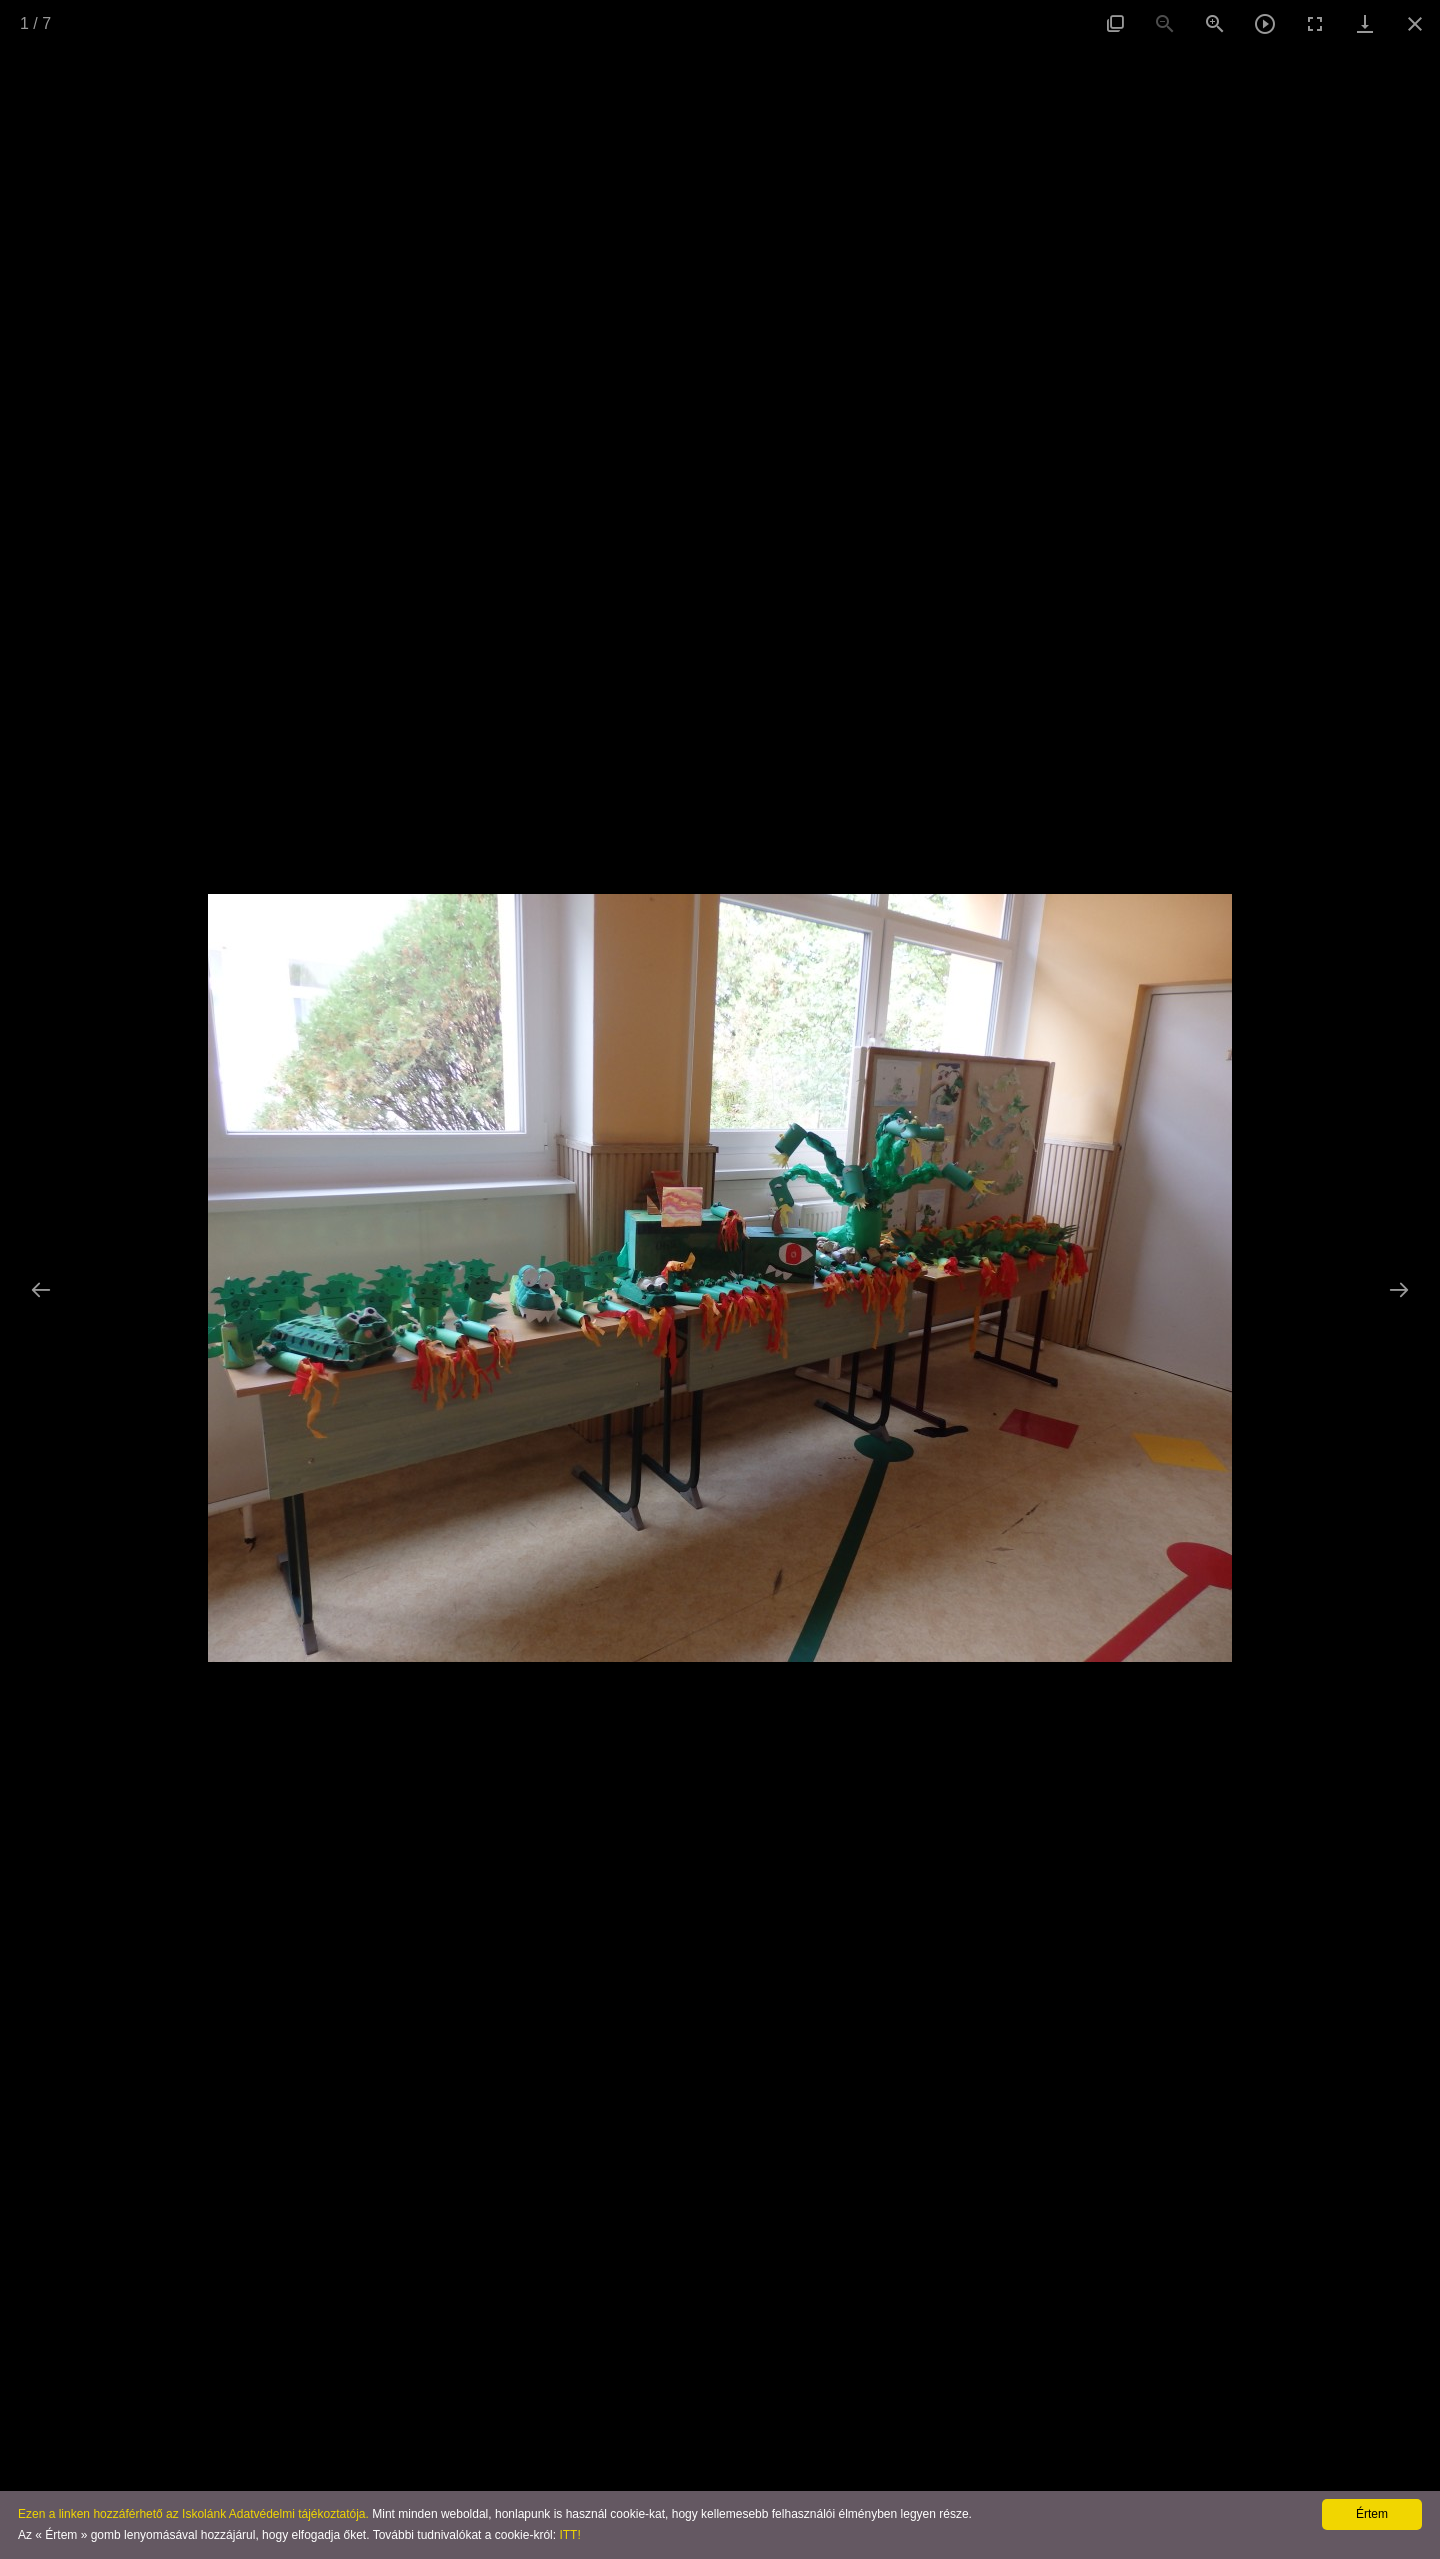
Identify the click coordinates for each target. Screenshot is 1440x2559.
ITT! (569, 2535)
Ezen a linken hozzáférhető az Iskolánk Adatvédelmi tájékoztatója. (193, 2514)
